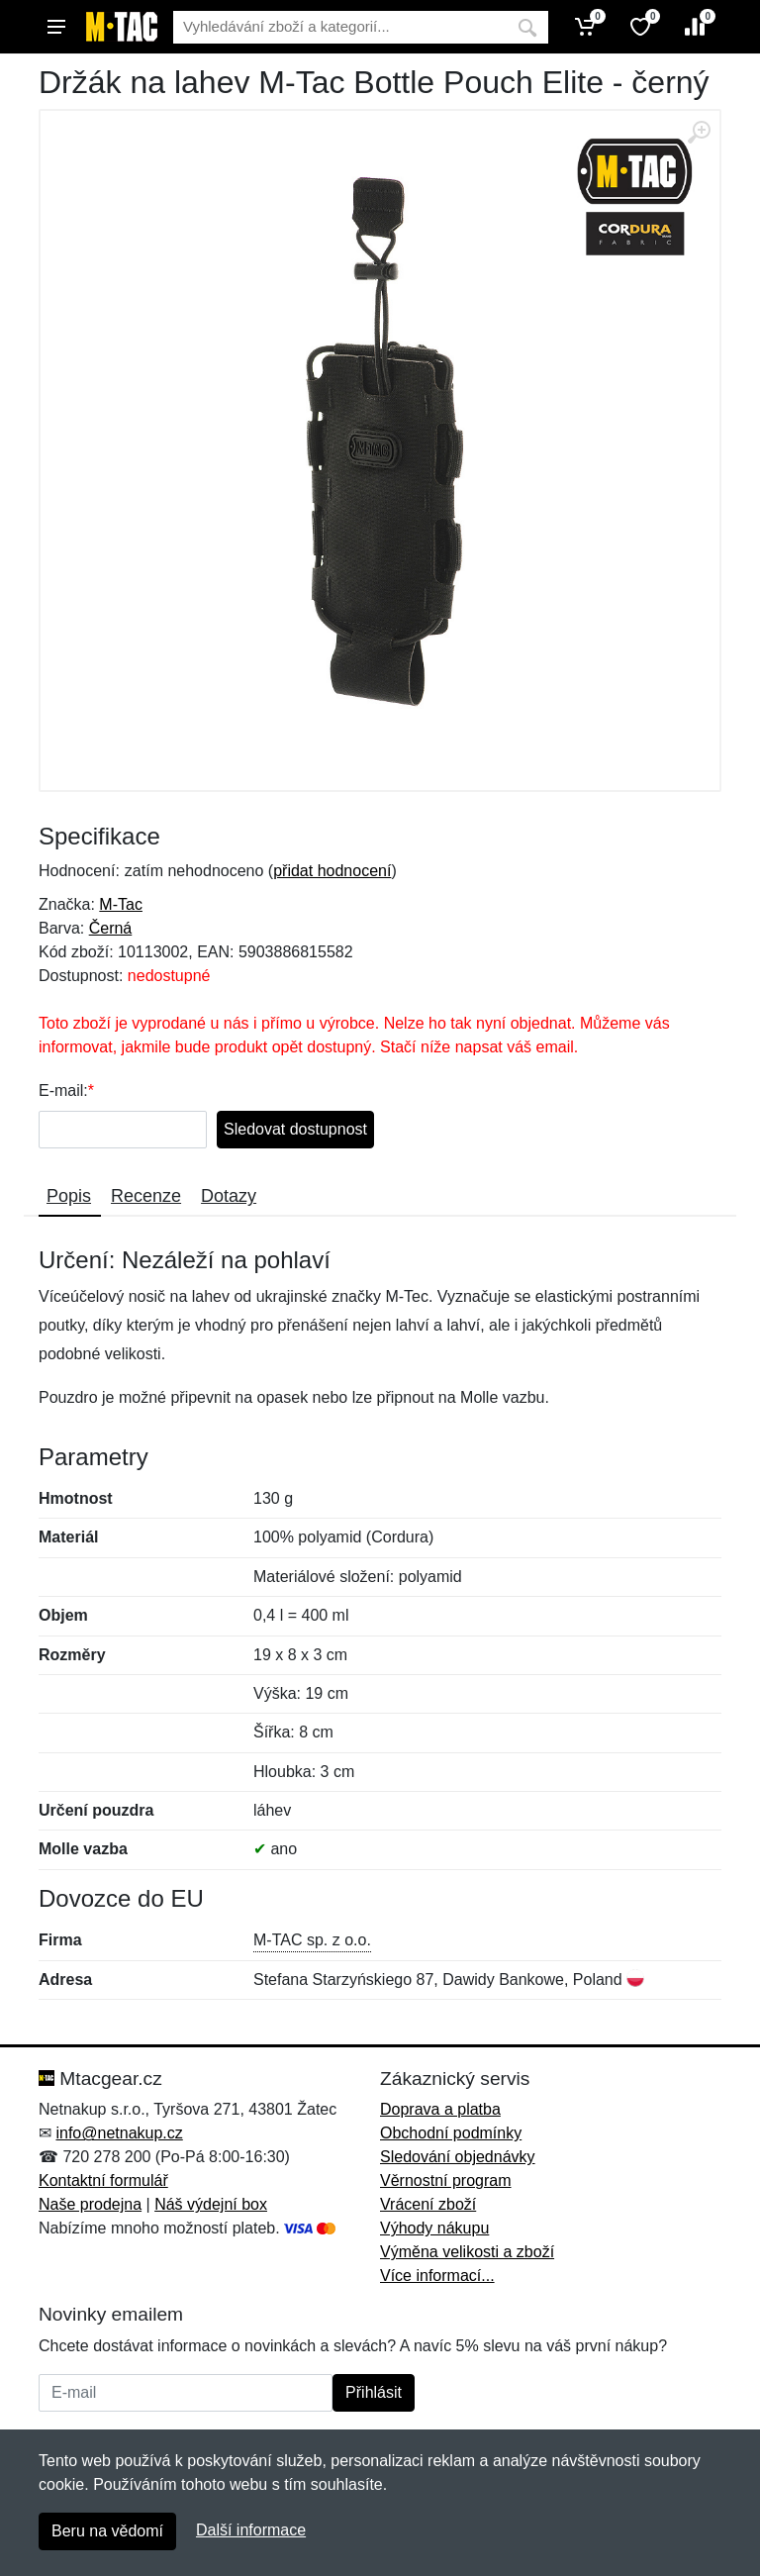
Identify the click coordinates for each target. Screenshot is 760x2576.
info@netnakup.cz (118, 2133)
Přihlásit (373, 2392)
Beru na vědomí (107, 2531)
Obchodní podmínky (451, 2133)
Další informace (251, 2530)
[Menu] (56, 27)
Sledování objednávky (457, 2156)
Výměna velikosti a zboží (467, 2251)
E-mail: (63, 1090)
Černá (111, 928)
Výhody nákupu (434, 2228)
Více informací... (437, 2275)
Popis (69, 1196)
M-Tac (120, 904)
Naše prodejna (90, 2204)
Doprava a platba (440, 2109)
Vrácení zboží (428, 2204)
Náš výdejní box (210, 2204)
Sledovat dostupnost (295, 1129)
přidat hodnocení (332, 870)
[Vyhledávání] (340, 27)
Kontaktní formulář (103, 2180)
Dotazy (228, 1196)
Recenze (146, 1196)
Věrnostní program (446, 2180)
